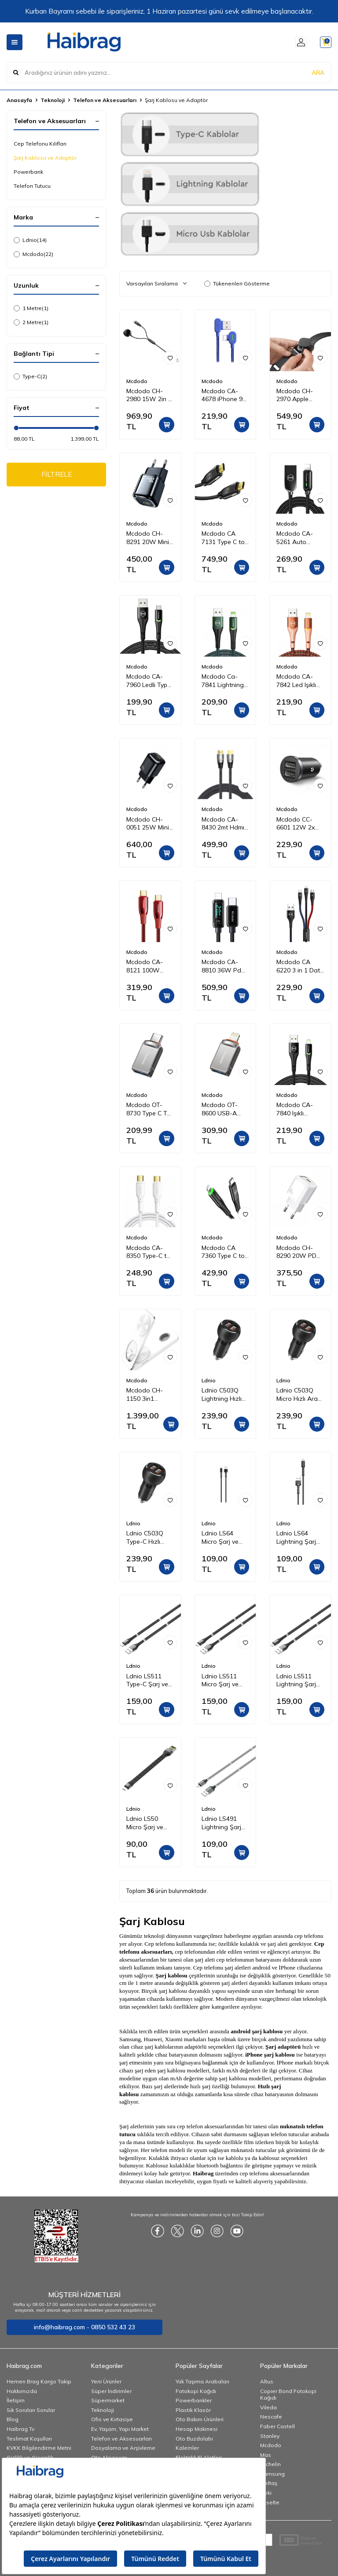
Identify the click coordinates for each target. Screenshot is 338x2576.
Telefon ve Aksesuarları (104, 100)
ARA (318, 72)
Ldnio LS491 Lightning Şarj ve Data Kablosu (225, 1823)
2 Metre (31, 322)
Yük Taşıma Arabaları (202, 2381)
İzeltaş (268, 2483)
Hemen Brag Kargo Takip (39, 2381)
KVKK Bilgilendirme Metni (39, 2447)
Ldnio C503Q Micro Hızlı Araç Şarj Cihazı (298, 1394)
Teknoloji (52, 100)
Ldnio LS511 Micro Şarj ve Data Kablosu (221, 1680)
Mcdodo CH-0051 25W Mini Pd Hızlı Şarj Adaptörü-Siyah (149, 823)
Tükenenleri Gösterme (237, 283)
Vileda (268, 2407)
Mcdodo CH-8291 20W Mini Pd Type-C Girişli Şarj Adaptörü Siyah (149, 538)
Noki (266, 2492)
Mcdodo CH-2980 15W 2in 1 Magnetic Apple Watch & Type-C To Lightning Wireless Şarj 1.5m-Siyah (150, 395)
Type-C (30, 376)
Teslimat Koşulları (29, 2438)
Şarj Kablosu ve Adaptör (45, 157)
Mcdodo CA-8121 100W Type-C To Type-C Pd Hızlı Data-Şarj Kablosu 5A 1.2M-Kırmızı (150, 966)
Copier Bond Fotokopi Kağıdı (288, 2394)
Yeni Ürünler (106, 2381)
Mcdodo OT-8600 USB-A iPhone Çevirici (222, 1109)
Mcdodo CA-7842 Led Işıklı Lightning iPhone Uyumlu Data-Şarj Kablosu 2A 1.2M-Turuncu (297, 680)
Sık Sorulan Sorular (31, 2410)
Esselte (269, 2502)
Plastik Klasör (193, 2410)
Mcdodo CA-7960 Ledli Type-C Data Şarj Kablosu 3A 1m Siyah (149, 680)
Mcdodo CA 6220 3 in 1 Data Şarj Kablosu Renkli (300, 966)
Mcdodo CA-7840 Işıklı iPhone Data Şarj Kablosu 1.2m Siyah (294, 1109)
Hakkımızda (22, 2391)
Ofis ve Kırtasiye (112, 2419)
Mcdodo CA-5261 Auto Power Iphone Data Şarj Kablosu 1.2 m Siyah (296, 538)
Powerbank (28, 171)
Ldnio (30, 240)
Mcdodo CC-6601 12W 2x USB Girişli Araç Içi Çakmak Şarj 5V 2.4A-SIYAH (298, 823)
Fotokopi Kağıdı (196, 2391)
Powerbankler (194, 2400)
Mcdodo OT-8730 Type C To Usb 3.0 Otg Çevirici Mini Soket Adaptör (148, 1109)
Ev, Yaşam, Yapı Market (120, 2429)
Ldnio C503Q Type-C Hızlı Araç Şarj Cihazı (149, 1537)
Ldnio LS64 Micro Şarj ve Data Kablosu (221, 1537)
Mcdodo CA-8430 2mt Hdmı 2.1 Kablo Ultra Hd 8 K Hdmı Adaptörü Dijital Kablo (224, 823)
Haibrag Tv (20, 2429)
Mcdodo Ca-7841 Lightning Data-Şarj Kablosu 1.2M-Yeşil (223, 680)
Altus (266, 2381)
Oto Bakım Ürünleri (200, 2419)
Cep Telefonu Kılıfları (40, 143)
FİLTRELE (56, 475)
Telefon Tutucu (32, 186)
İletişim (16, 2400)
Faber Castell (277, 2426)
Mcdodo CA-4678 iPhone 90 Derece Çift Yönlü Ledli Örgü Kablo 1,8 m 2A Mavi (225, 395)
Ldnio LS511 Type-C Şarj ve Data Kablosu (147, 1680)
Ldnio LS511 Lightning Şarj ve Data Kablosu (300, 1680)
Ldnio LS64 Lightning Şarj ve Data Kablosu (300, 1537)
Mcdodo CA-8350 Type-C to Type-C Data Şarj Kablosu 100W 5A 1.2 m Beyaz (148, 1252)
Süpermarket (108, 2400)
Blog (12, 2419)
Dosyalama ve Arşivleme (123, 2447)
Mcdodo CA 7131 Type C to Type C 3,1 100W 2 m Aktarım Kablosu (225, 538)
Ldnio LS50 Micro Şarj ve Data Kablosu (145, 1823)
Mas (265, 2455)
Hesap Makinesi (196, 2429)
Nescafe (271, 2416)
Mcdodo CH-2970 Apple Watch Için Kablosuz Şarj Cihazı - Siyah (296, 395)
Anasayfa (19, 100)
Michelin (270, 2464)
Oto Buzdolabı (194, 2438)
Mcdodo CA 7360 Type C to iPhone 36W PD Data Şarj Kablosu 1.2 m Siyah (224, 1252)
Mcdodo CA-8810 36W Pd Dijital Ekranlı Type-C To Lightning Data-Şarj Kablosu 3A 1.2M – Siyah (224, 966)
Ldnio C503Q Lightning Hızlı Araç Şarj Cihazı (225, 1394)
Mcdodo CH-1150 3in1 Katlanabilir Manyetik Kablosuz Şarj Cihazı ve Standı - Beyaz (149, 1394)
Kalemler (187, 2447)
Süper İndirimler (111, 2391)
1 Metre (31, 308)
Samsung (272, 2473)
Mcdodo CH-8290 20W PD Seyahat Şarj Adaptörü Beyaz (300, 1252)
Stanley (269, 2436)
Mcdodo (33, 254)
